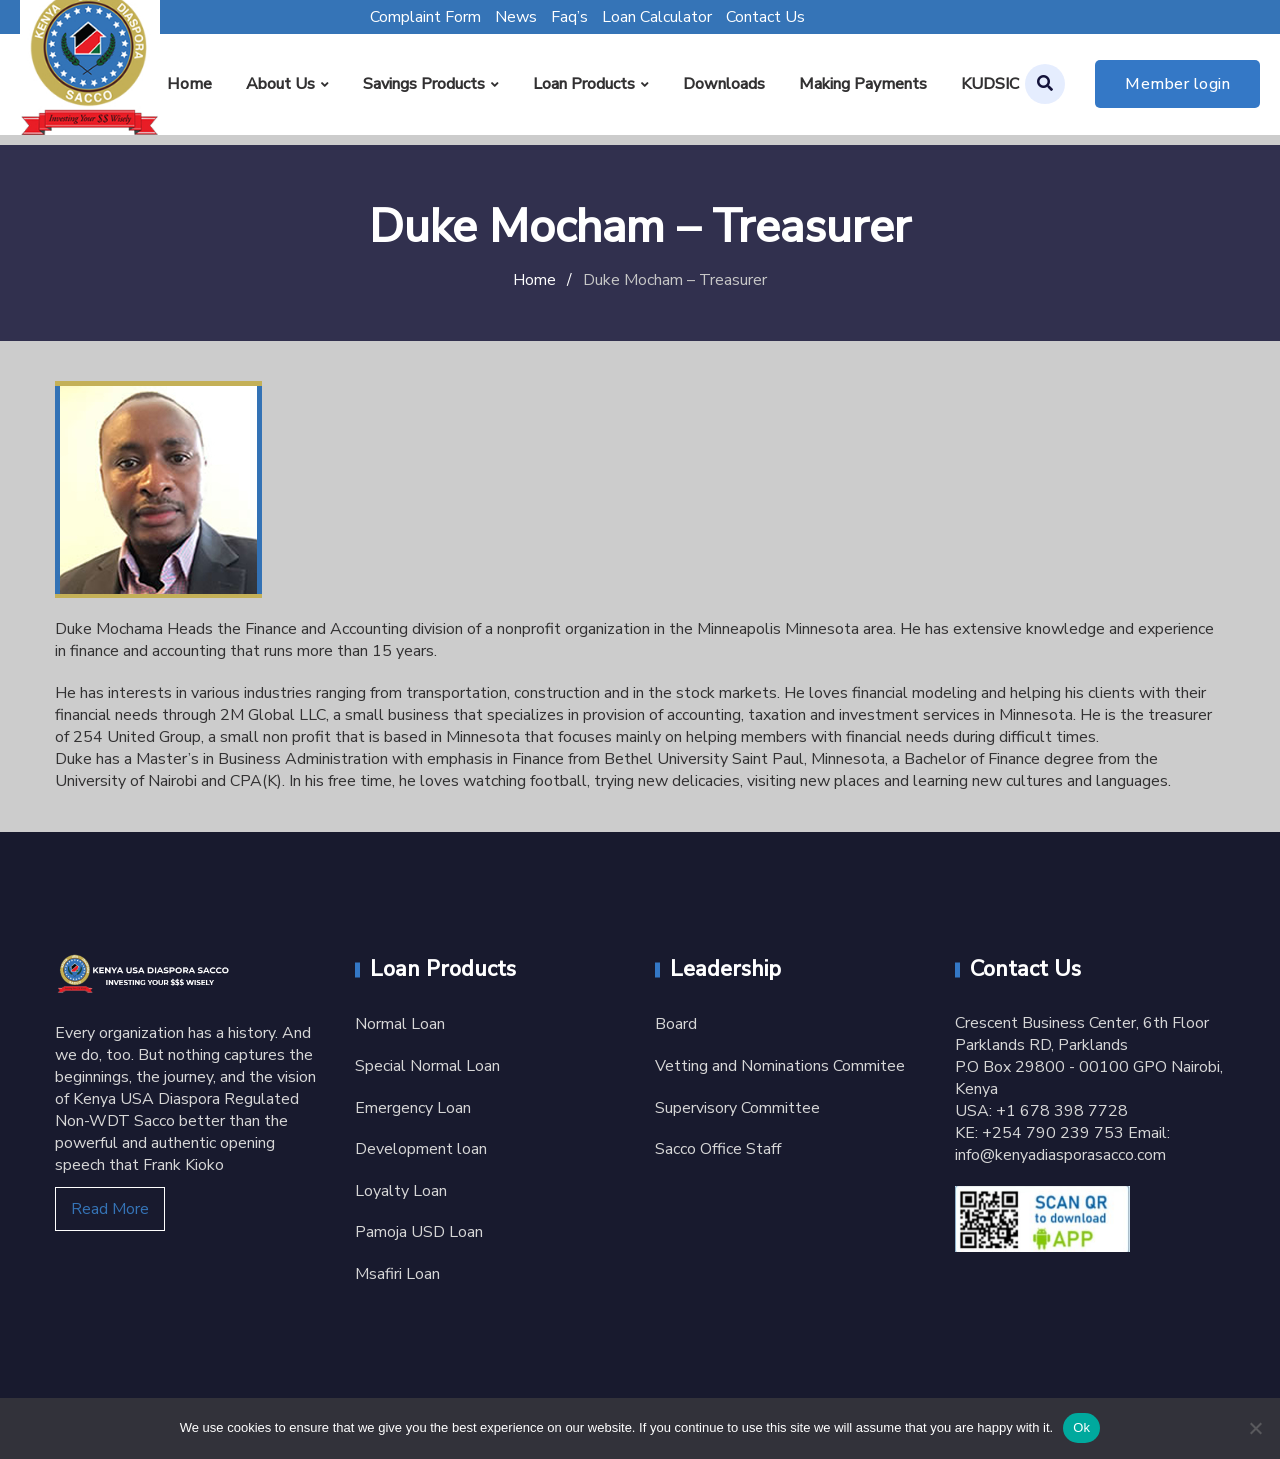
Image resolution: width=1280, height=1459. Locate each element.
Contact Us (765, 17)
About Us (280, 84)
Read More (110, 1209)
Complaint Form (425, 17)
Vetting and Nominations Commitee (780, 1066)
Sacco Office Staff (718, 1149)
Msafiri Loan (397, 1274)
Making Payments (863, 84)
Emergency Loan (413, 1108)
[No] (1255, 1428)
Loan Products (584, 84)
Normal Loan (400, 1024)
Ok (1081, 1427)
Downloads (724, 84)
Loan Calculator (657, 17)
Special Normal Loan (427, 1066)
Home (189, 84)
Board (676, 1024)
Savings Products (424, 84)
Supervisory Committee (737, 1108)
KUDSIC (990, 84)
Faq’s (569, 17)
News (516, 17)
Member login (1177, 84)
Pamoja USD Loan (419, 1232)
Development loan (421, 1149)
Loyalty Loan (401, 1191)
